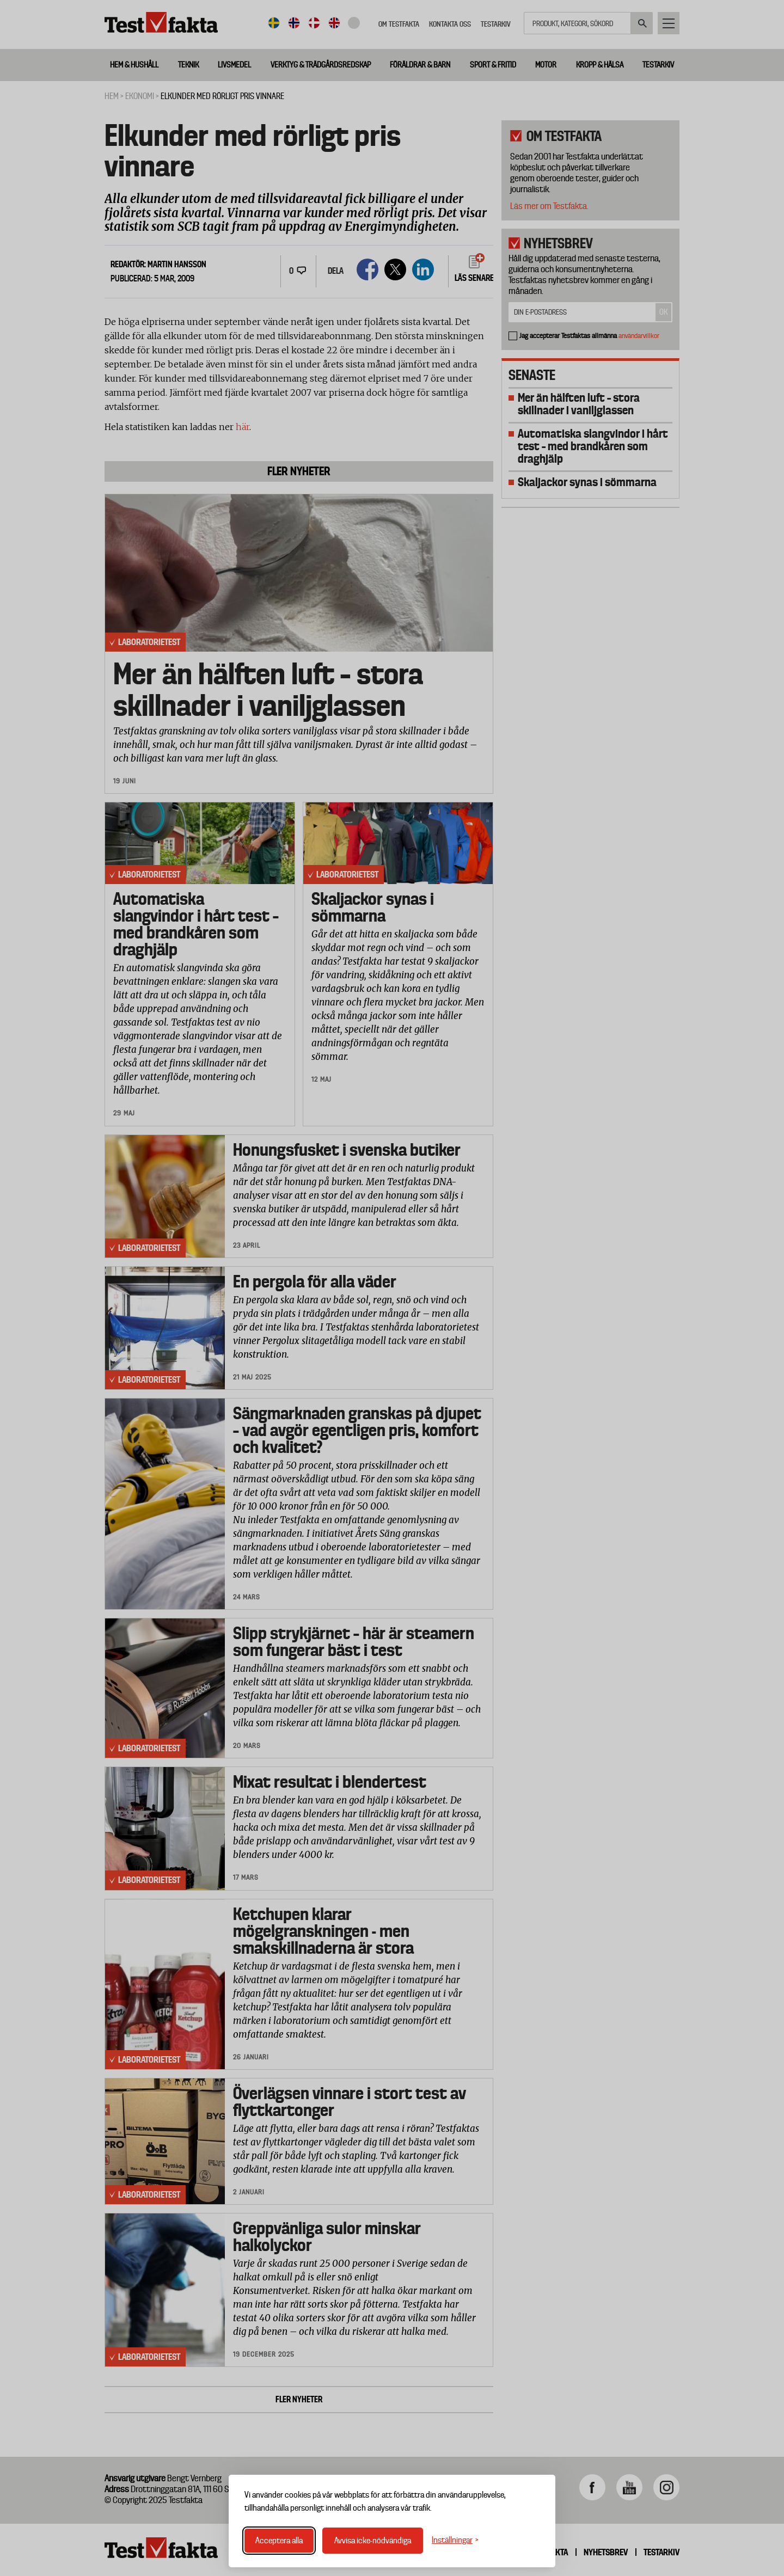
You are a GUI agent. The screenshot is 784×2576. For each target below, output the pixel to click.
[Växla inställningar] (455, 2540)
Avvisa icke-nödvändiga (372, 2541)
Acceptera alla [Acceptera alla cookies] (279, 2541)
